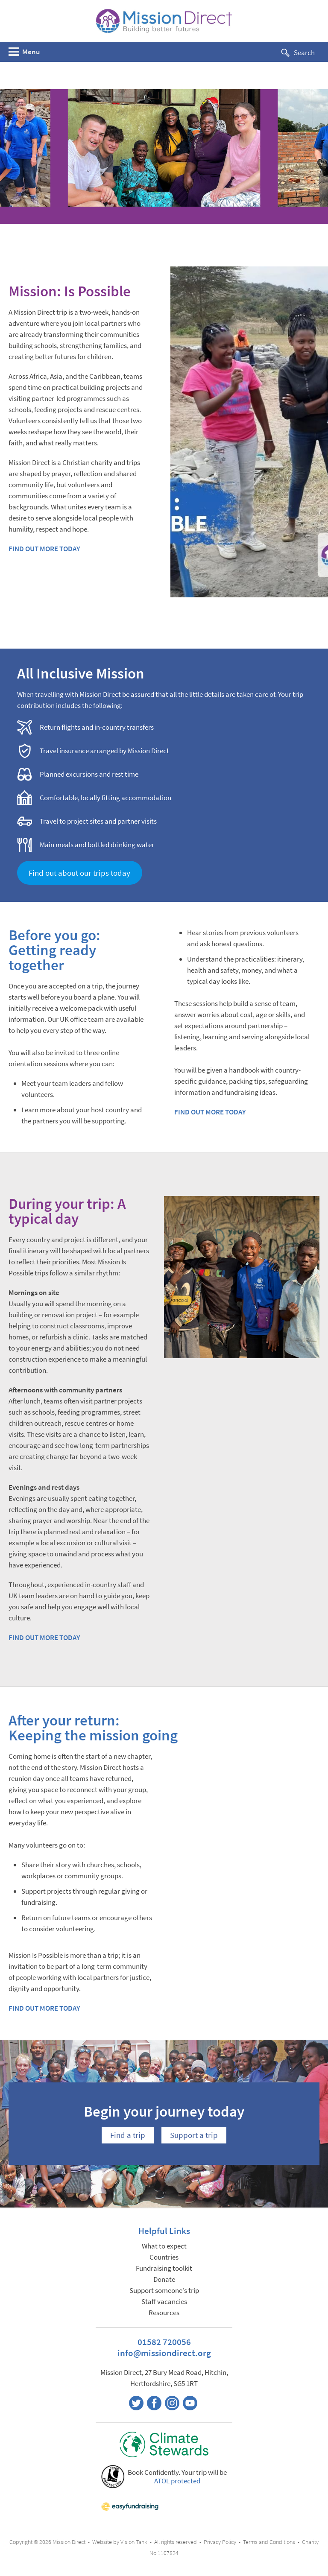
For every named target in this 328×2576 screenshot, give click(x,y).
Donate (164, 2279)
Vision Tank (133, 2542)
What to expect (164, 2246)
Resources (164, 2313)
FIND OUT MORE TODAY (44, 549)
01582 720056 (164, 2342)
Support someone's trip (164, 2290)
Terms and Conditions (269, 2542)
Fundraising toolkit (164, 2268)
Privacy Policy (220, 2542)
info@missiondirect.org (164, 2353)
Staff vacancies (164, 2302)
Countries (164, 2257)
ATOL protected (177, 2480)
